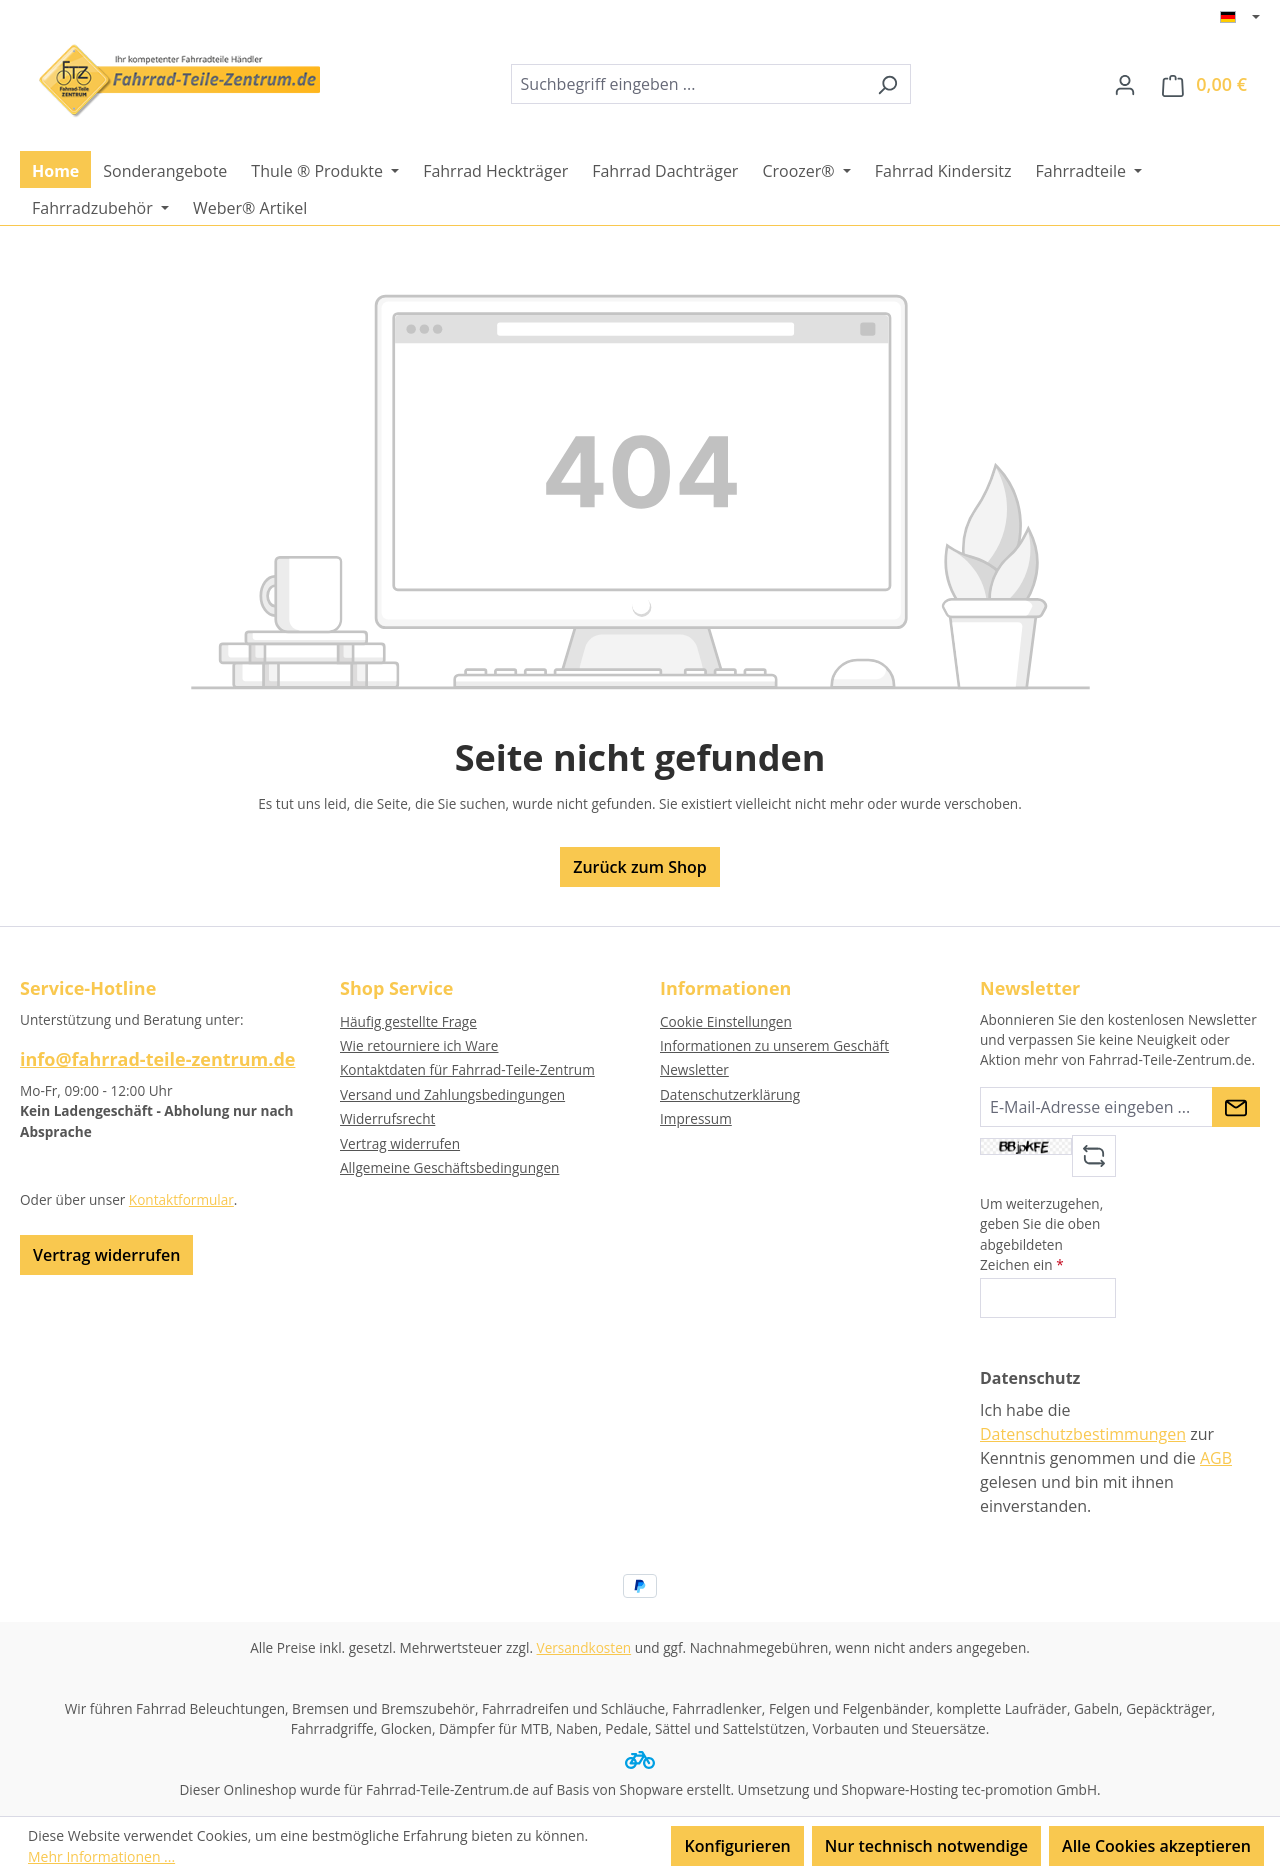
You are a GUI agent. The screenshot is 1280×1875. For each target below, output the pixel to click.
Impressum (696, 1118)
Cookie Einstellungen (726, 1021)
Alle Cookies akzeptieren (1156, 1846)
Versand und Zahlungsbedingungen (452, 1094)
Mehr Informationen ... (101, 1856)
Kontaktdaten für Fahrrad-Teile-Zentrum (467, 1069)
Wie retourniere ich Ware (419, 1045)
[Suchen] (887, 84)
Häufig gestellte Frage (408, 1021)
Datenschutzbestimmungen (1083, 1434)
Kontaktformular (181, 1199)
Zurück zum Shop (640, 867)
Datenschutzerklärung (730, 1094)
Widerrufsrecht (387, 1118)
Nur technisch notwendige (926, 1846)
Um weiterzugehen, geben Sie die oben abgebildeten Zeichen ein (1041, 1234)
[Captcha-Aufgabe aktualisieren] (1094, 1156)
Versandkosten (584, 1647)
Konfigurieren (737, 1846)
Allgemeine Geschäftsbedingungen (449, 1167)
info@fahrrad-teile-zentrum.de (157, 1059)
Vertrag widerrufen (106, 1255)
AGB (1216, 1458)
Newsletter (694, 1069)
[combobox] (688, 84)
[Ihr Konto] (1125, 84)
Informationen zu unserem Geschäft (774, 1045)
